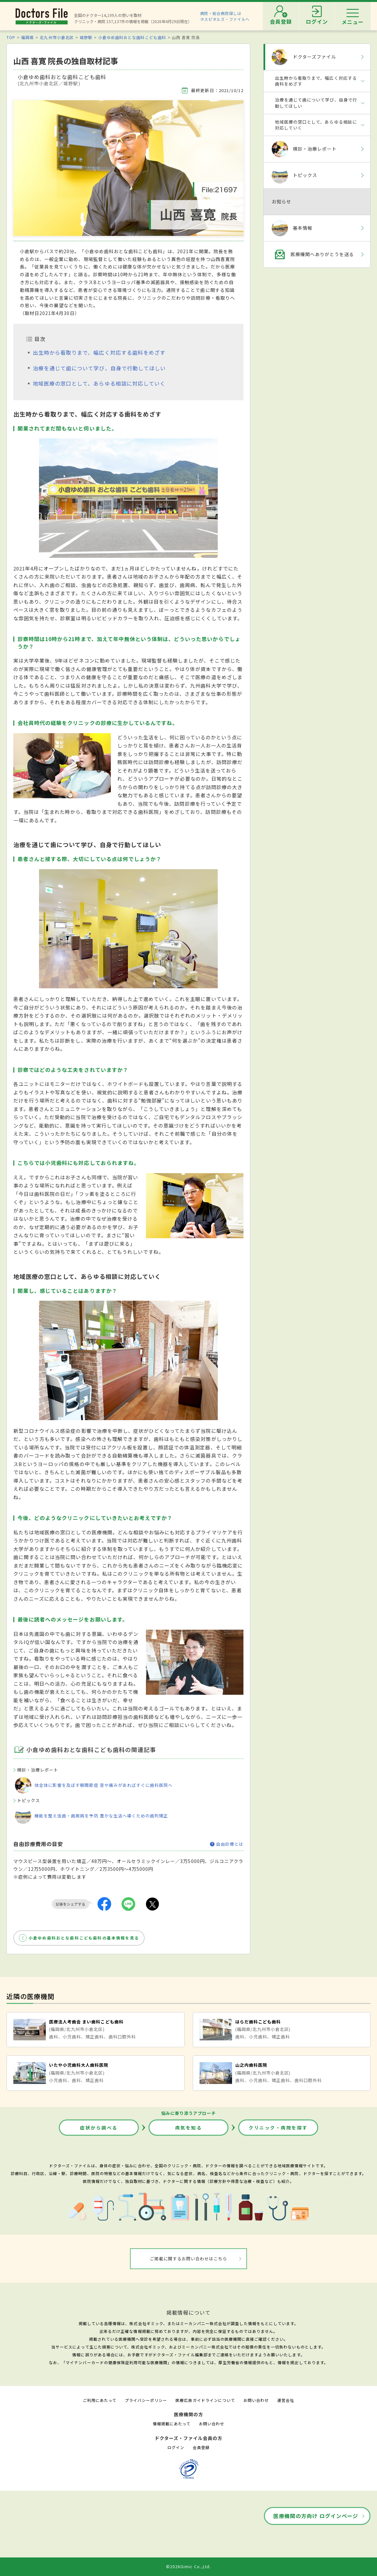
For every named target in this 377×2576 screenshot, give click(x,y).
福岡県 (27, 37)
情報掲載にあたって (171, 2423)
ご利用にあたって (99, 2400)
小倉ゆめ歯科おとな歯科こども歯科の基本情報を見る (84, 1937)
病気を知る (188, 2127)
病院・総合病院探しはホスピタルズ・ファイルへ (225, 16)
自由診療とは (226, 1844)
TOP (10, 37)
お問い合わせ (256, 2400)
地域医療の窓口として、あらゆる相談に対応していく (99, 383)
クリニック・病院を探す (278, 2127)
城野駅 (86, 37)
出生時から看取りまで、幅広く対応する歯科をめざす (99, 352)
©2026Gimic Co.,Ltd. (188, 2566)
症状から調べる (99, 2127)
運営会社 (285, 2400)
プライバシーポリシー (146, 2400)
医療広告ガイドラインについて (205, 2400)
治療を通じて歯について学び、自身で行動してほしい (99, 368)
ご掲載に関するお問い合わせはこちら (189, 2258)
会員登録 (201, 2447)
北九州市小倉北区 (56, 37)
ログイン (175, 2447)
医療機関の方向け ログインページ (315, 2516)
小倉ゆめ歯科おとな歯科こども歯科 (132, 37)
